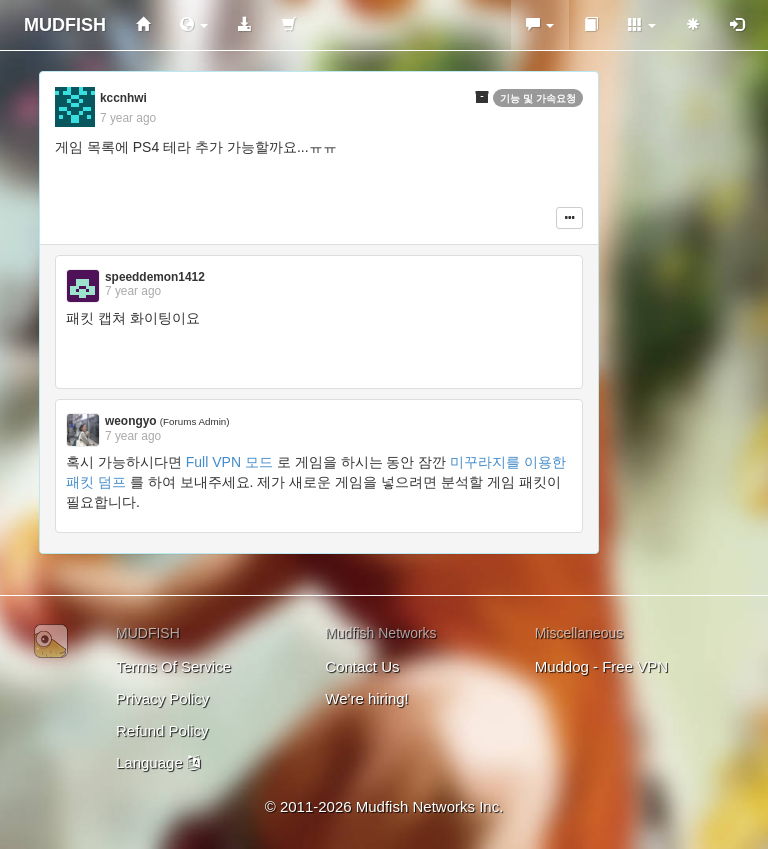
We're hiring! (366, 698)
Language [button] (158, 762)
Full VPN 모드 (229, 462)
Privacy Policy (162, 698)
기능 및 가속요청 (538, 98)
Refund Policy (162, 730)
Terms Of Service (173, 666)
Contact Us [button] (362, 666)
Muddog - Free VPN (601, 666)
